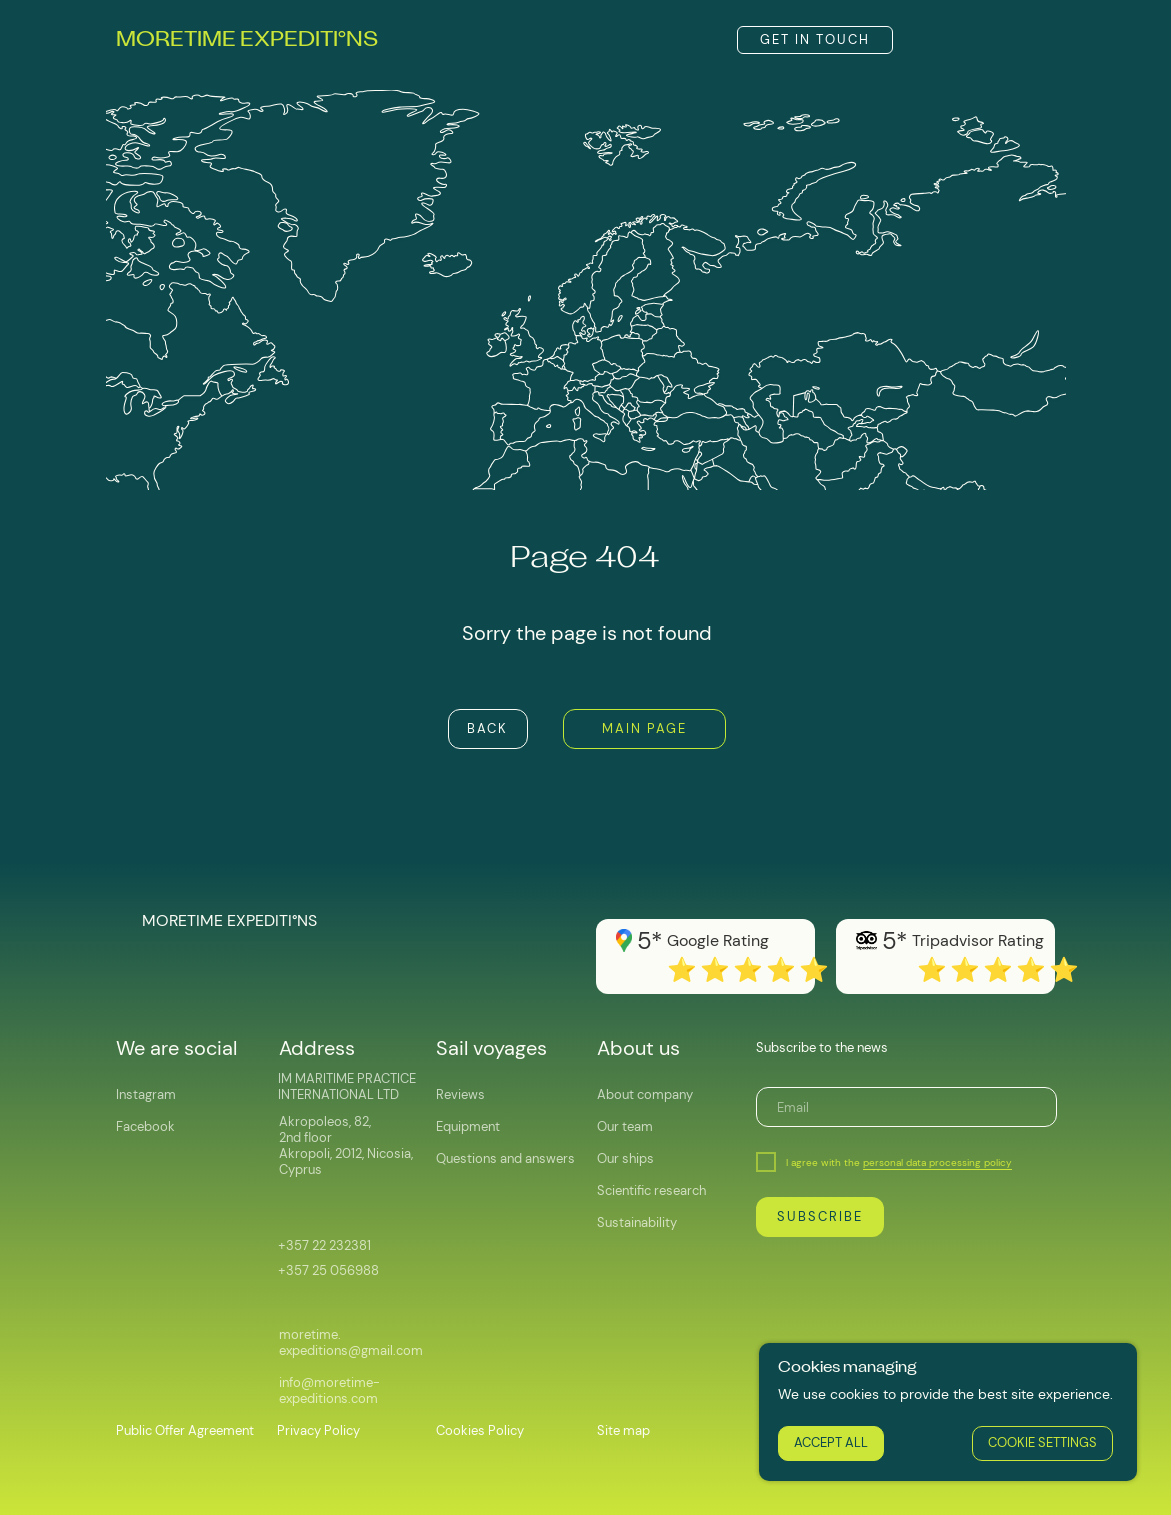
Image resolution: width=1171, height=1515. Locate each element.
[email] (906, 1107)
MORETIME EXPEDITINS (247, 41)
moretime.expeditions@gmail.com (351, 1342)
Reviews (460, 1094)
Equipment (468, 1126)
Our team (625, 1126)
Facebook (145, 1126)
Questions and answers (505, 1158)
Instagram (146, 1094)
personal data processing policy (937, 1162)
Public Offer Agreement (185, 1430)
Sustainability (637, 1222)
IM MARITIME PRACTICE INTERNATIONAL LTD (347, 1086)
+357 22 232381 (324, 1245)
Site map (623, 1430)
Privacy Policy (318, 1430)
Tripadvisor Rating (978, 940)
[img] (932, 40)
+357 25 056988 (328, 1270)
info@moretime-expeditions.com (329, 1390)
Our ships (625, 1158)
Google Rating (718, 940)
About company (645, 1094)
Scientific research (651, 1190)
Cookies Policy (480, 1430)
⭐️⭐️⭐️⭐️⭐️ (999, 969)
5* (894, 940)
